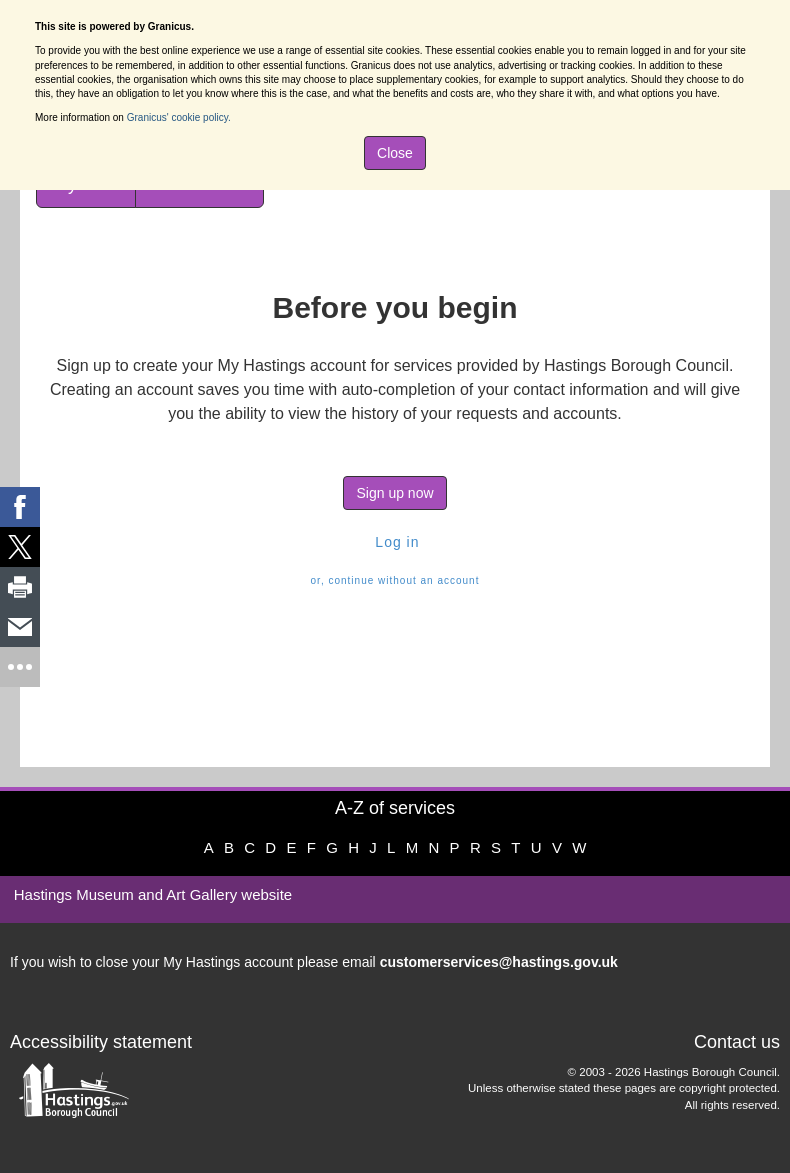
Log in (394, 542)
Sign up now (394, 493)
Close (395, 153)
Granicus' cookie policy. (179, 117)
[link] (20, 507)
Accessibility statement (101, 1042)
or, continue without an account (395, 580)
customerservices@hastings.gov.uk (499, 962)
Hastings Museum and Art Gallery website (153, 894)
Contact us (737, 1042)
